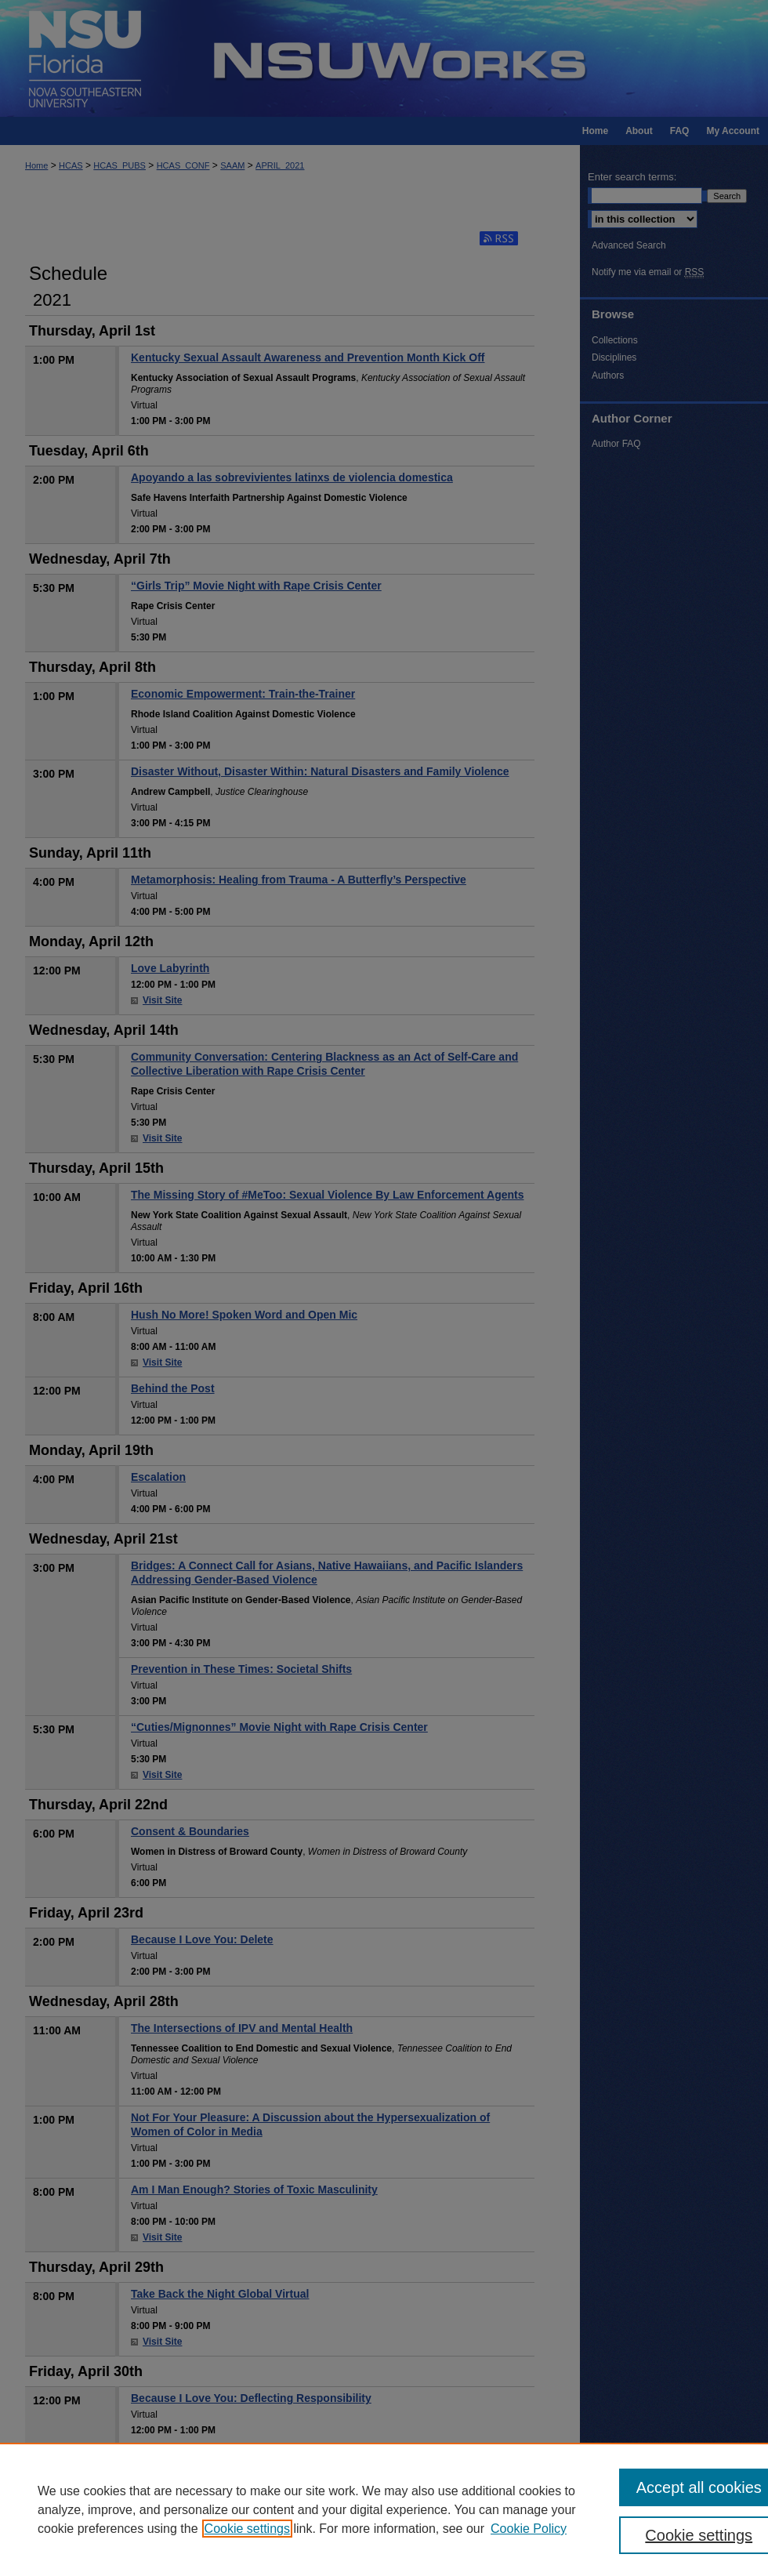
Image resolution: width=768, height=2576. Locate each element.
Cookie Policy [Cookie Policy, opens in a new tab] (529, 2528)
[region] (384, 2509)
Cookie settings (247, 2528)
